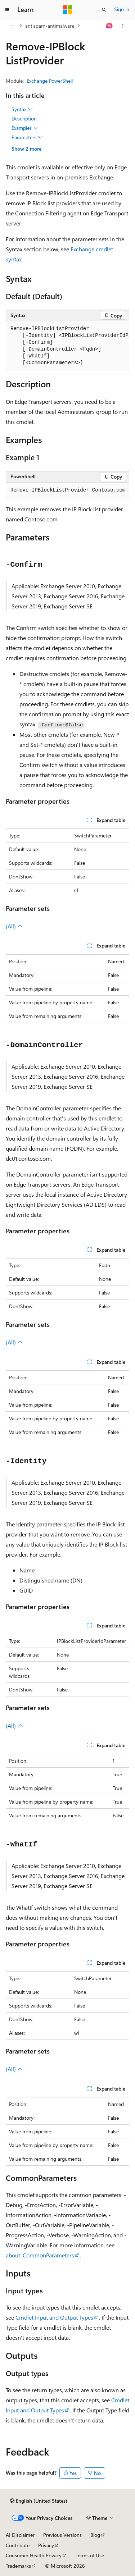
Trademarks (18, 2565)
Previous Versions (62, 2534)
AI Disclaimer (20, 2534)
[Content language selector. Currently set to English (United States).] (39, 2501)
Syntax (22, 109)
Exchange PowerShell (50, 80)
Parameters (27, 137)
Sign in (121, 9)
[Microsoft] (67, 9)
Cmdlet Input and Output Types (54, 2317)
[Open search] (104, 9)
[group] (67, 346)
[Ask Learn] (110, 26)
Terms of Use (90, 2555)
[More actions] (123, 26)
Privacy (46, 2545)
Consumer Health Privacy (34, 2555)
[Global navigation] (7, 9)
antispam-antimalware (49, 25)
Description (24, 118)
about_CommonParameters (40, 2255)
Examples (25, 128)
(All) (14, 926)
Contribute (18, 2545)
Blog (95, 2534)
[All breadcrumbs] (12, 26)
